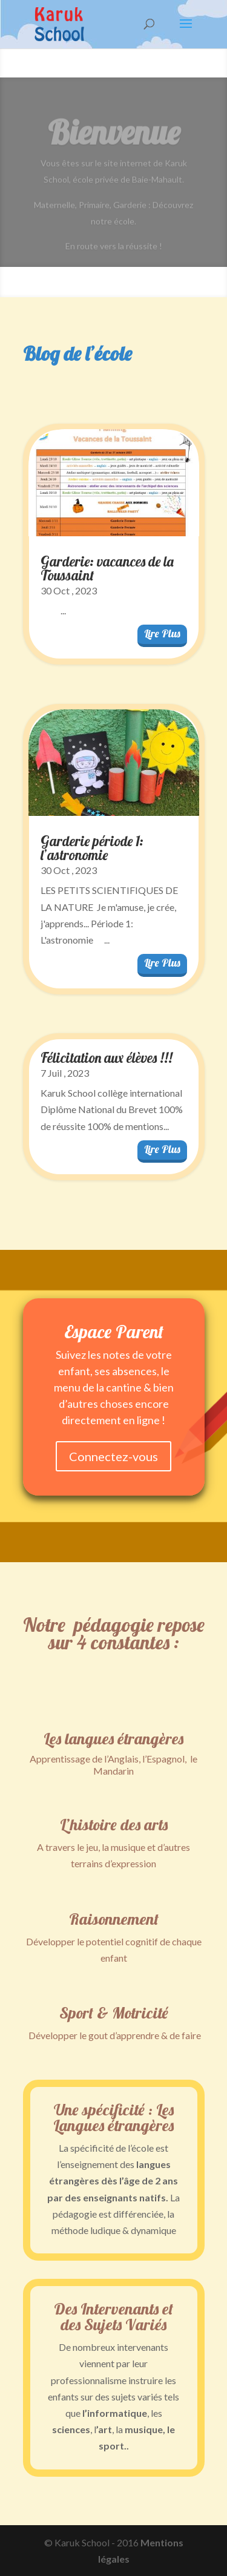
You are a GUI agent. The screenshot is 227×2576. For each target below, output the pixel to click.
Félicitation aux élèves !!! (107, 1057)
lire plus (162, 633)
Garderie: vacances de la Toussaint (107, 567)
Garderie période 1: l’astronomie (92, 848)
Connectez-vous (113, 1456)
